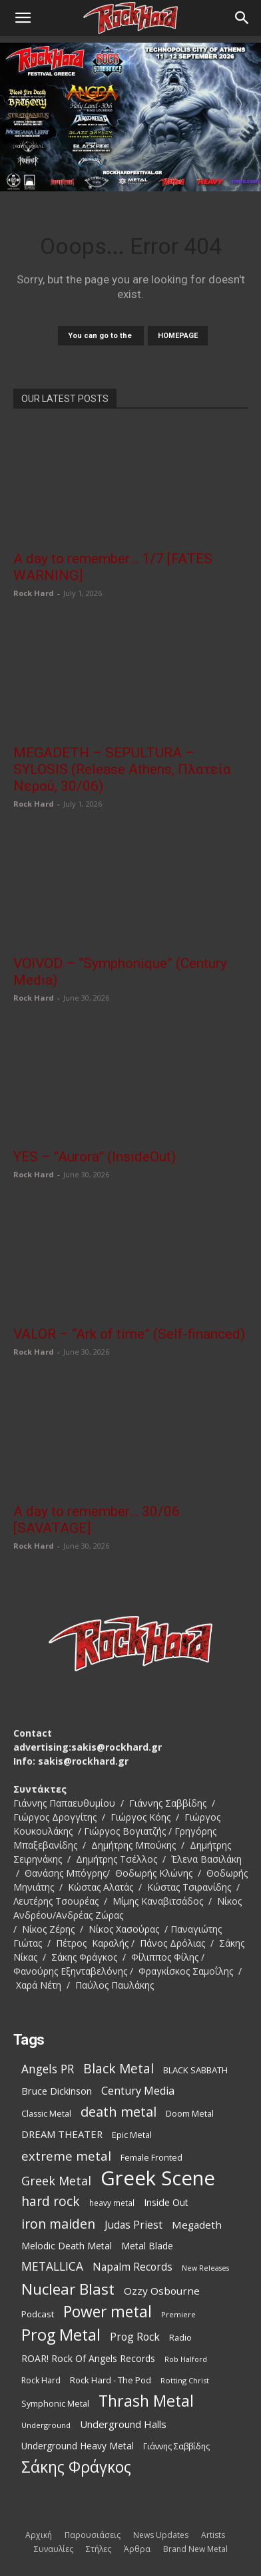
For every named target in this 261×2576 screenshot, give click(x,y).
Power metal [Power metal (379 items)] (107, 2312)
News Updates (160, 2535)
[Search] (242, 18)
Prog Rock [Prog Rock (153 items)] (135, 2337)
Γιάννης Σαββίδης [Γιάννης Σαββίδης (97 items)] (176, 2446)
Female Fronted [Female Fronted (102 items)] (151, 2157)
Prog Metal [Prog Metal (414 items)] (61, 2335)
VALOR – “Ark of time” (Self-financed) (129, 1334)
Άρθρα (137, 2549)
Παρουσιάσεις (93, 2535)
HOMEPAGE (178, 335)
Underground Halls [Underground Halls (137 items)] (123, 2424)
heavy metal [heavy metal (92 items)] (111, 2202)
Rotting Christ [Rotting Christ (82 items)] (184, 2380)
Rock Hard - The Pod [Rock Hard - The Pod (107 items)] (110, 2380)
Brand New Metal (195, 2549)
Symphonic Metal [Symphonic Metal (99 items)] (55, 2403)
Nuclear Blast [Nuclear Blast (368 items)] (68, 2289)
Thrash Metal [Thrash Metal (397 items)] (146, 2401)
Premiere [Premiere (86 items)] (178, 2314)
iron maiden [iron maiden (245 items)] (58, 2224)
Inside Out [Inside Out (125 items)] (166, 2202)
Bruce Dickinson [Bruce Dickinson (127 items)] (56, 2091)
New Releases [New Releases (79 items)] (205, 2268)
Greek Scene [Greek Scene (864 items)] (158, 2178)
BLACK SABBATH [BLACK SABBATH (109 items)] (195, 2070)
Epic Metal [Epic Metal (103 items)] (132, 2135)
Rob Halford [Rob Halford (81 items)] (185, 2359)
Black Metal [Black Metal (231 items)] (118, 2069)
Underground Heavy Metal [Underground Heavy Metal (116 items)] (77, 2445)
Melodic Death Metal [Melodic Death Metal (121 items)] (66, 2245)
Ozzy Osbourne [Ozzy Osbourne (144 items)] (162, 2290)
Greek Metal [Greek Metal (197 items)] (56, 2181)
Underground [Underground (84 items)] (46, 2425)
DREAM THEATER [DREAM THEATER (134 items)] (62, 2134)
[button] (22, 18)
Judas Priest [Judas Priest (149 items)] (133, 2225)
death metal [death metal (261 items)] (118, 2112)
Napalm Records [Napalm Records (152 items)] (132, 2267)
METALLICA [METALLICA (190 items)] (52, 2266)
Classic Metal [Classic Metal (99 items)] (46, 2113)
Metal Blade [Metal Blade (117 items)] (147, 2245)
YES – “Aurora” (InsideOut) (94, 1157)
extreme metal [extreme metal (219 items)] (66, 2156)
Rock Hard (33, 593)
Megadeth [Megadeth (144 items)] (197, 2224)
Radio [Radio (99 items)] (180, 2337)
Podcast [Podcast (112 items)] (37, 2314)
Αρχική (38, 2535)
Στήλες (98, 2549)
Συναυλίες (53, 2549)
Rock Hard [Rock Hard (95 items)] (41, 2380)
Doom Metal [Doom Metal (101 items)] (190, 2113)
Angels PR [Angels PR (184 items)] (47, 2069)
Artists (213, 2535)
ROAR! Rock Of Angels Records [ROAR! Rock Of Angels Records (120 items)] (88, 2358)
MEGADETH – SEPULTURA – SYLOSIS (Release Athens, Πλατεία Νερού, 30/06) (122, 769)
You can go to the (101, 335)
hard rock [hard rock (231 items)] (50, 2202)
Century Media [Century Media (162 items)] (137, 2091)
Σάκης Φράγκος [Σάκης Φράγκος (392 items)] (76, 2467)
